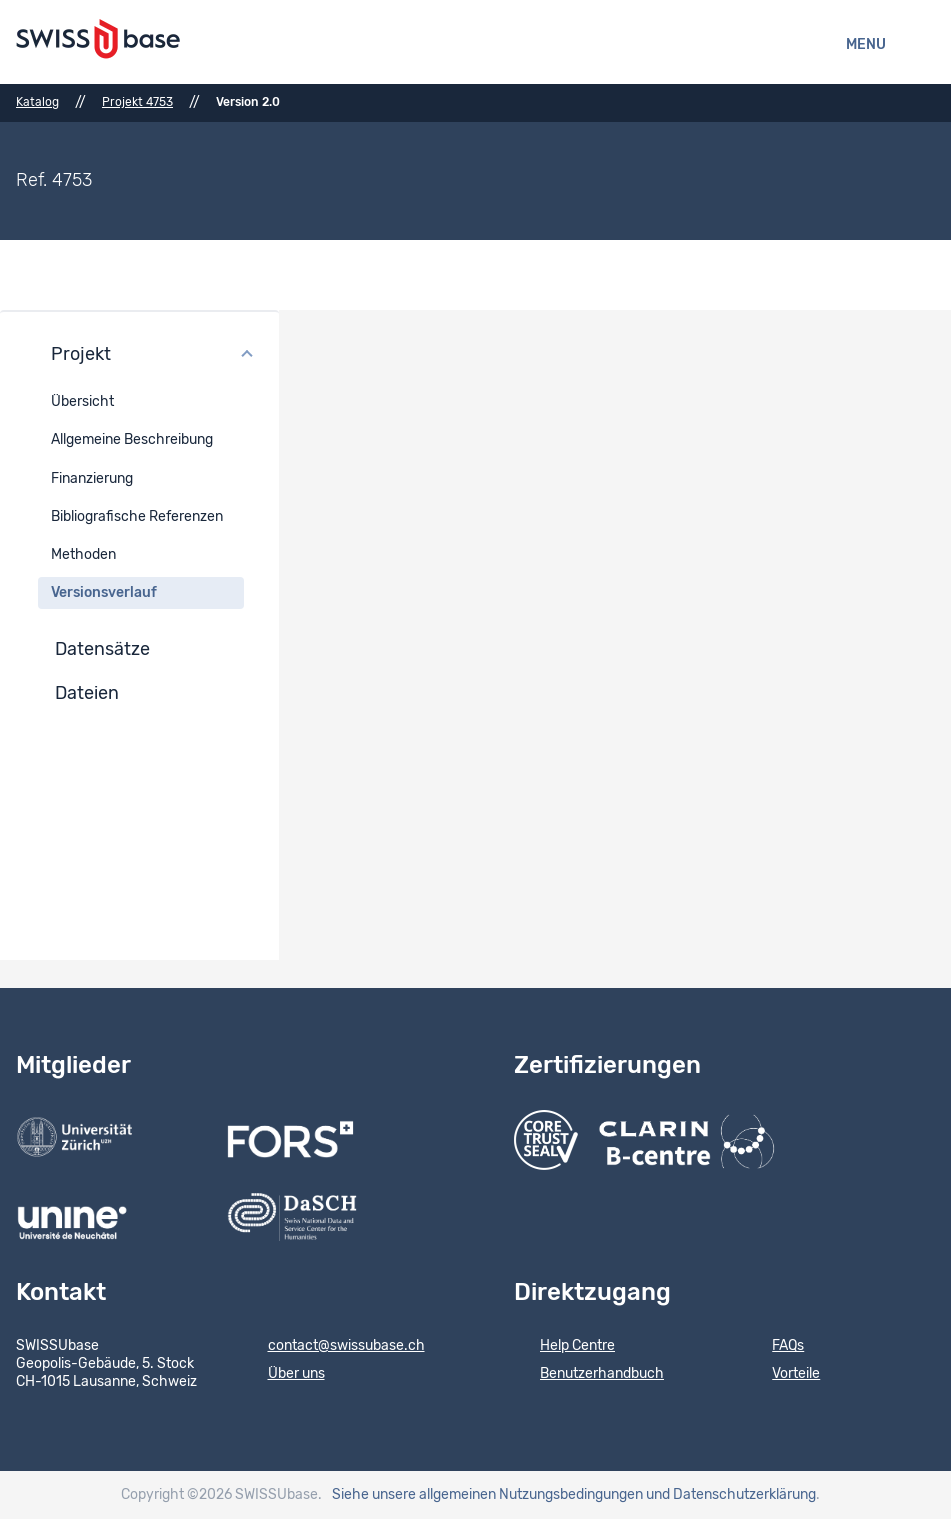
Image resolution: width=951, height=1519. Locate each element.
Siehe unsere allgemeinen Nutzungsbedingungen (487, 1495)
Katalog (37, 102)
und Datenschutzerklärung (731, 1495)
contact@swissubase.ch (333, 1347)
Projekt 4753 (137, 102)
